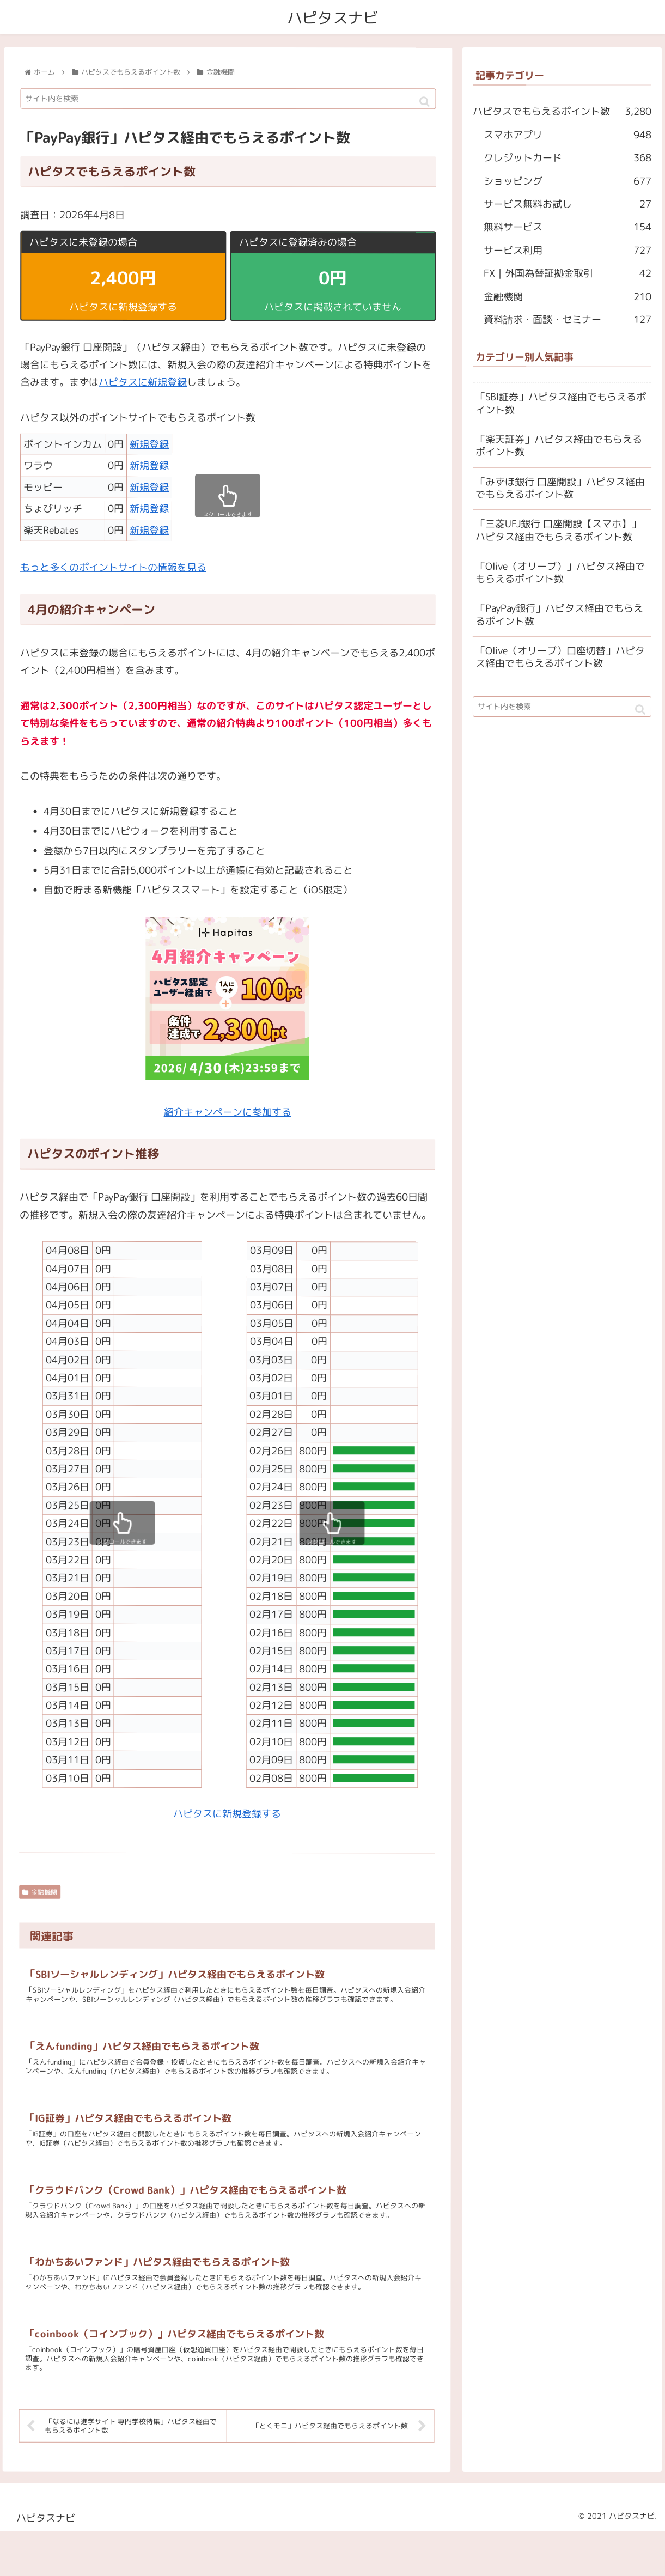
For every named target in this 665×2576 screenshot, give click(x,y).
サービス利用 (567, 250)
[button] (425, 102)
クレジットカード (567, 158)
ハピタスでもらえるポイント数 (562, 111)
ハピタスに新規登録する (227, 1814)
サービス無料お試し (567, 204)
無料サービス (567, 227)
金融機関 (39, 1892)
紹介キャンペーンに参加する (227, 1112)
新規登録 (149, 444)
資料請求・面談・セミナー (567, 319)
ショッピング (567, 181)
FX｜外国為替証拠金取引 (567, 273)
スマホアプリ (567, 135)
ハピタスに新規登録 (143, 382)
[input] (228, 99)
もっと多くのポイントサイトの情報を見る (113, 567)
